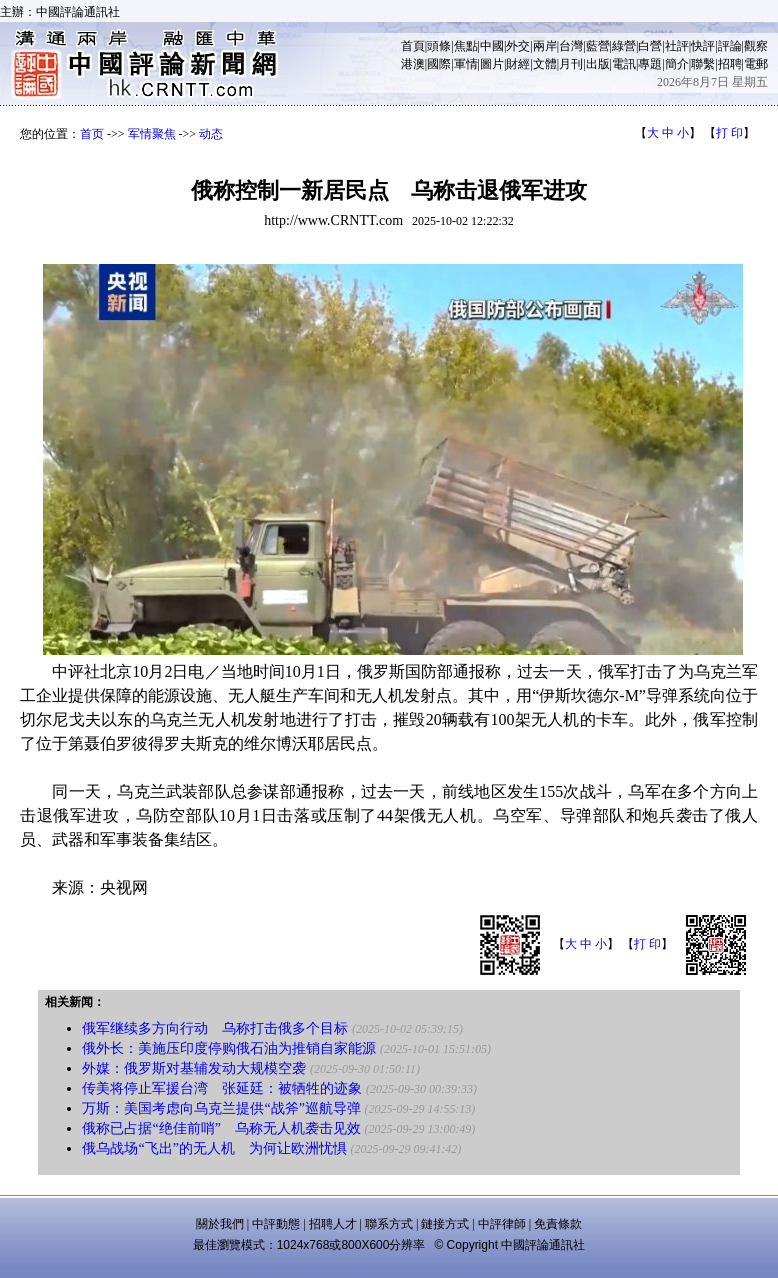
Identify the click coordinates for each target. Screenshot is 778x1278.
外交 (518, 46)
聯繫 (703, 64)
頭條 (439, 46)
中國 (492, 46)
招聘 (730, 64)
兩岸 (545, 46)
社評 (677, 46)
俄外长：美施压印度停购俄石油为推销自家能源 (229, 1048)
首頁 (413, 46)
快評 (703, 46)
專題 (650, 64)
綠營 (624, 46)
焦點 (466, 46)
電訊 (624, 64)
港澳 (413, 64)
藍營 (598, 46)
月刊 (571, 64)
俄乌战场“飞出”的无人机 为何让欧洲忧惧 (214, 1148)
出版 (598, 64)
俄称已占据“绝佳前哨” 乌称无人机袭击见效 (221, 1128)
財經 (518, 64)
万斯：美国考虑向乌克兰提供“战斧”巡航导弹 (221, 1108)
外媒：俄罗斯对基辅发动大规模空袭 (194, 1068)
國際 (439, 64)
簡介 (677, 64)
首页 (92, 134)
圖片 (492, 64)
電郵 (756, 64)
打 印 (729, 133)
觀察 (756, 46)
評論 (730, 46)
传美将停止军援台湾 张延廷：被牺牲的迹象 (222, 1088)
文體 (545, 64)
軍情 (466, 64)
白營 (650, 46)
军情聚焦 (152, 134)
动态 (211, 134)
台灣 (571, 46)
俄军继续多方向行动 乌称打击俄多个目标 (215, 1028)
